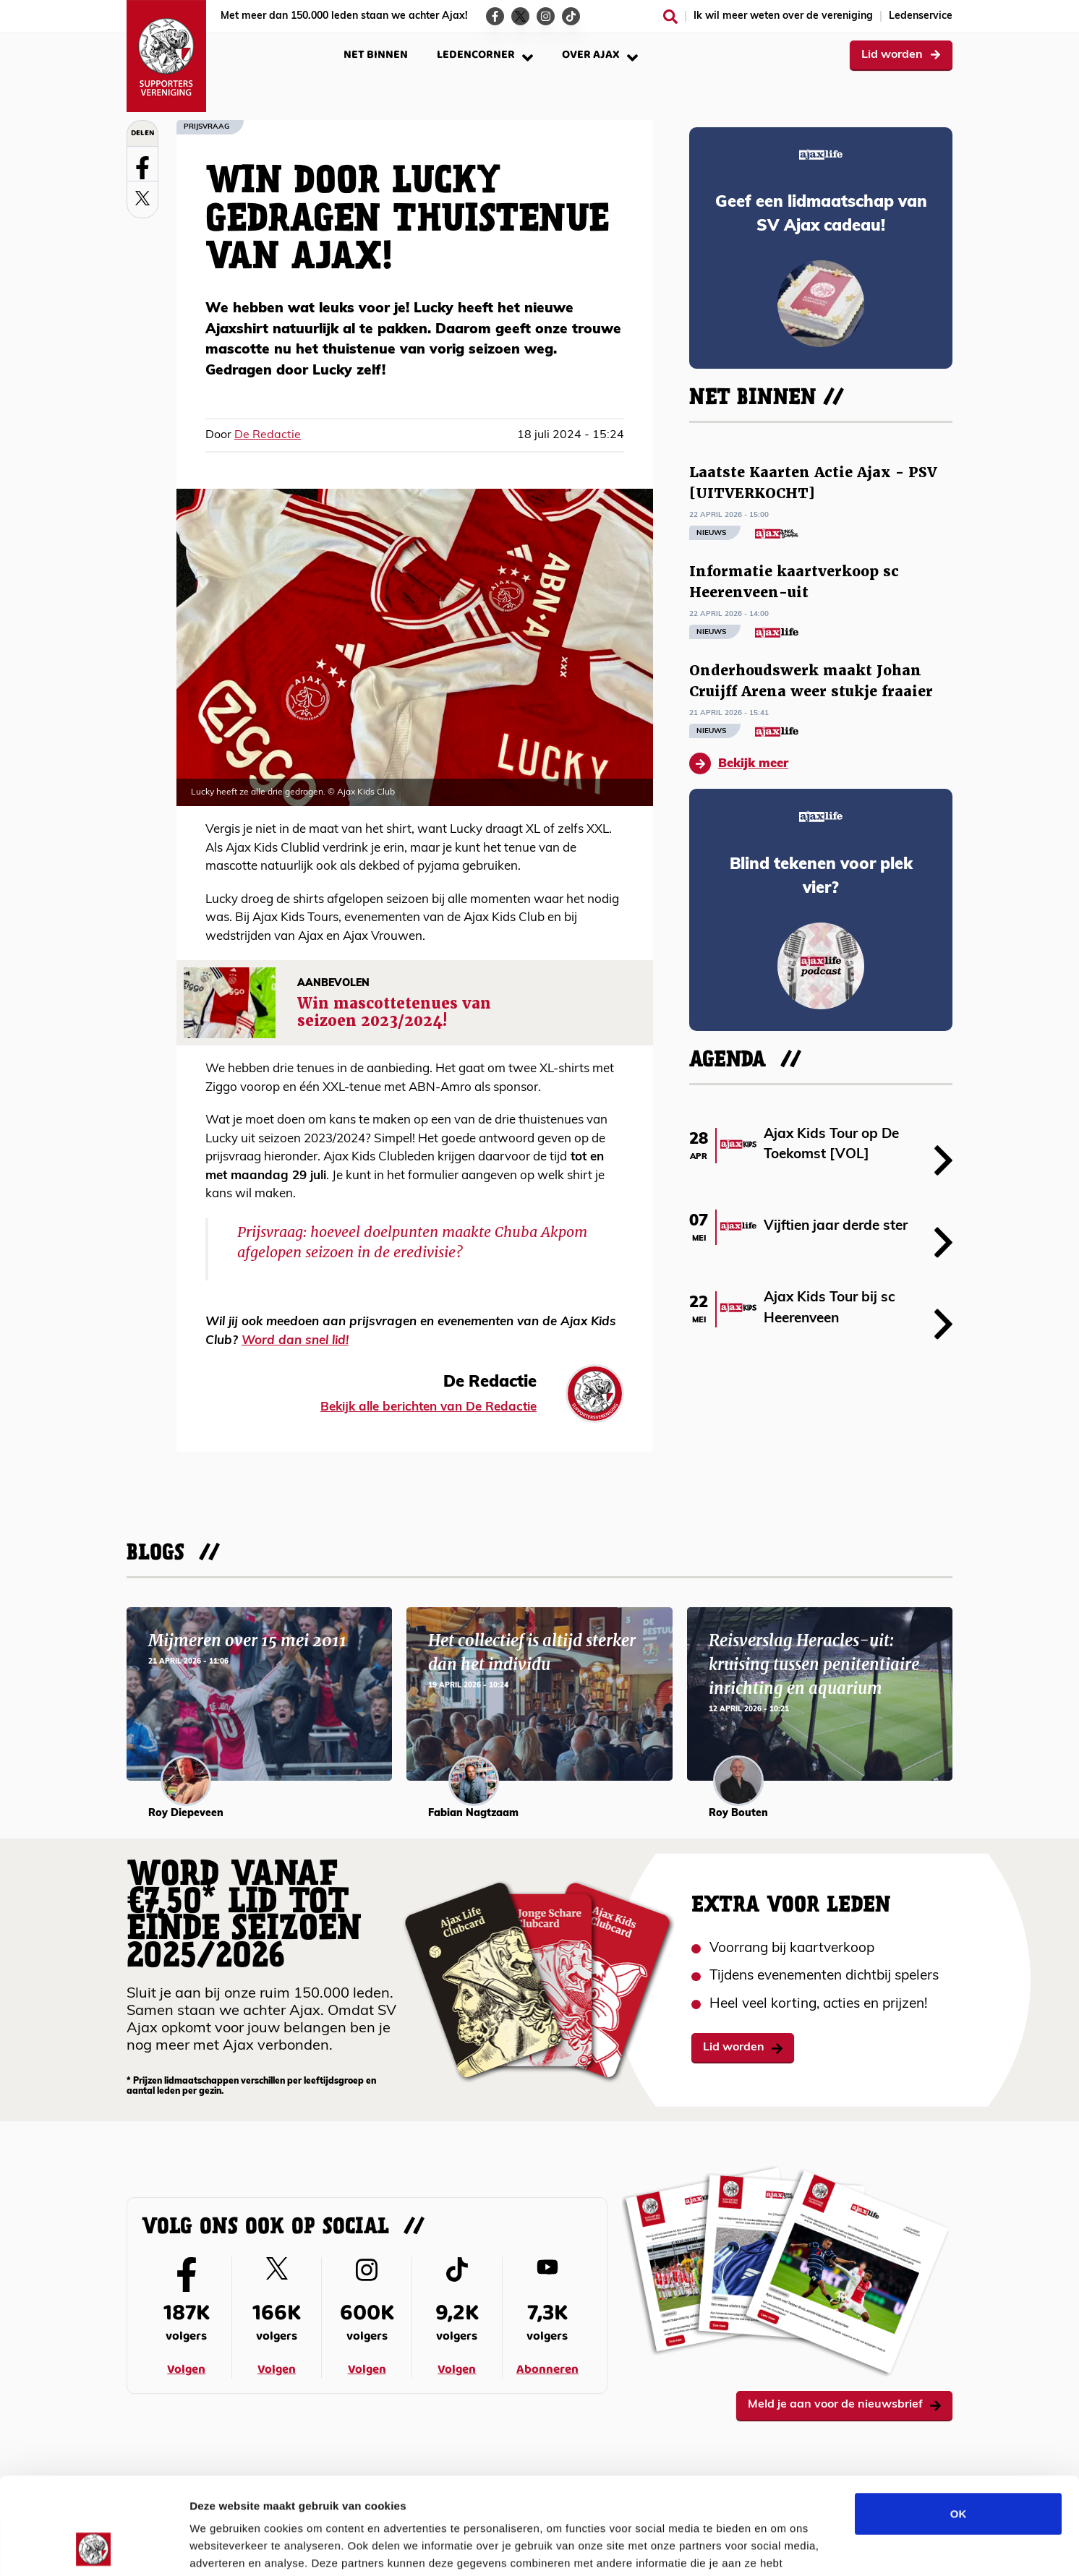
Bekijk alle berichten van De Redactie (428, 1407)
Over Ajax (600, 55)
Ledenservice (920, 16)
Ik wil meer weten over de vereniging (783, 16)
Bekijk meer (738, 763)
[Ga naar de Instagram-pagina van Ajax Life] (546, 16)
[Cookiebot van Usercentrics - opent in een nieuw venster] (93, 2548)
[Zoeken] (670, 16)
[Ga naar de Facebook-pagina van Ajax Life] (495, 16)
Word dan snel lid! (295, 1341)
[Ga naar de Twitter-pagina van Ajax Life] (520, 16)
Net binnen (376, 55)
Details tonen (781, 2547)
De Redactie (267, 435)
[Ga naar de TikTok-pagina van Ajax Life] (571, 16)
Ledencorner (485, 55)
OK (958, 2422)
